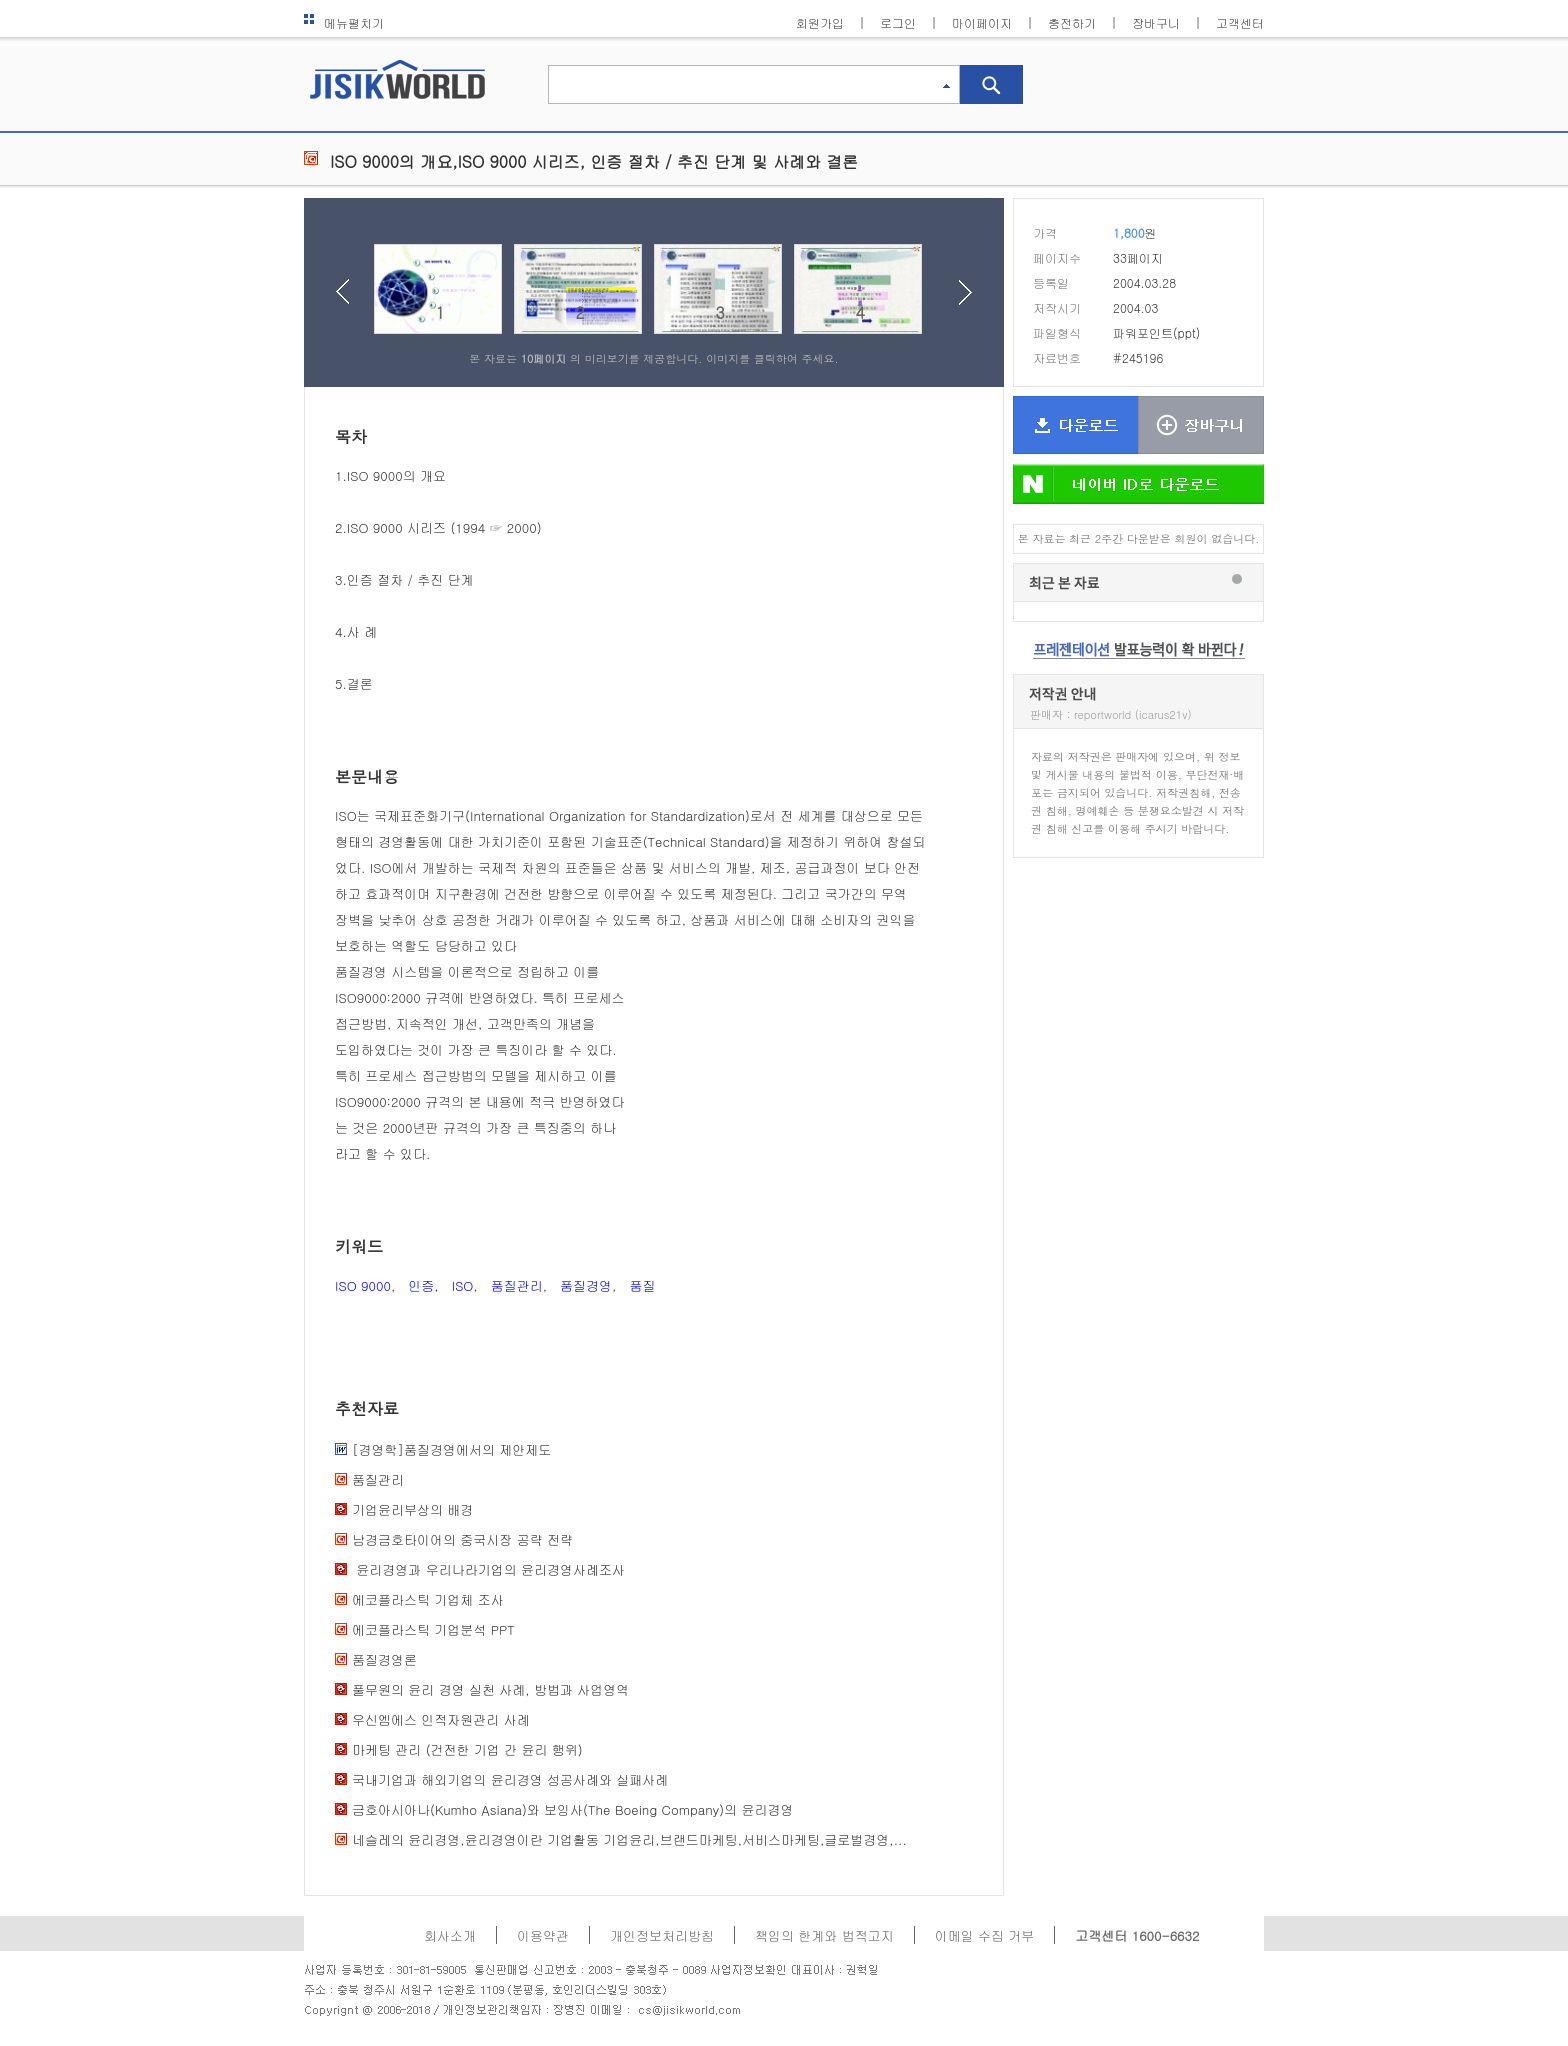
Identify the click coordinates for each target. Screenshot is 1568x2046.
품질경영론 (384, 1659)
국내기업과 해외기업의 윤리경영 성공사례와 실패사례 (510, 1779)
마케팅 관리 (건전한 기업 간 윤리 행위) (467, 1749)
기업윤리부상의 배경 (412, 1509)
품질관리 (517, 1285)
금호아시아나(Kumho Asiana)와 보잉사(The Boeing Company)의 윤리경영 (572, 1809)
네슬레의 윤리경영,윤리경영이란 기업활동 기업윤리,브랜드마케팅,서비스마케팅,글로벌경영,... (629, 1839)
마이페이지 (982, 22)
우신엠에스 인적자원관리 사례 (441, 1719)
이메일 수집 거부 (985, 1935)
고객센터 (1240, 22)
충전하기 (1072, 22)
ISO (463, 1285)
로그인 (898, 22)
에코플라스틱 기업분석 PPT (433, 1629)
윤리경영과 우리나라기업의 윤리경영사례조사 (488, 1569)
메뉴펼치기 (344, 22)
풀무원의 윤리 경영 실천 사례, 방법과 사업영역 (490, 1689)
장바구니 (1156, 22)
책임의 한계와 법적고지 (824, 1935)
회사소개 (450, 1935)
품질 (642, 1285)
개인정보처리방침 (662, 1935)
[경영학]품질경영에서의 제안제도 (451, 1449)
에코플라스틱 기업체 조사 (428, 1599)
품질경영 (586, 1285)
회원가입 (820, 22)
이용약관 (543, 1935)
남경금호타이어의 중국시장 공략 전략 (462, 1539)
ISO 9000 (363, 1285)
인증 (421, 1285)
